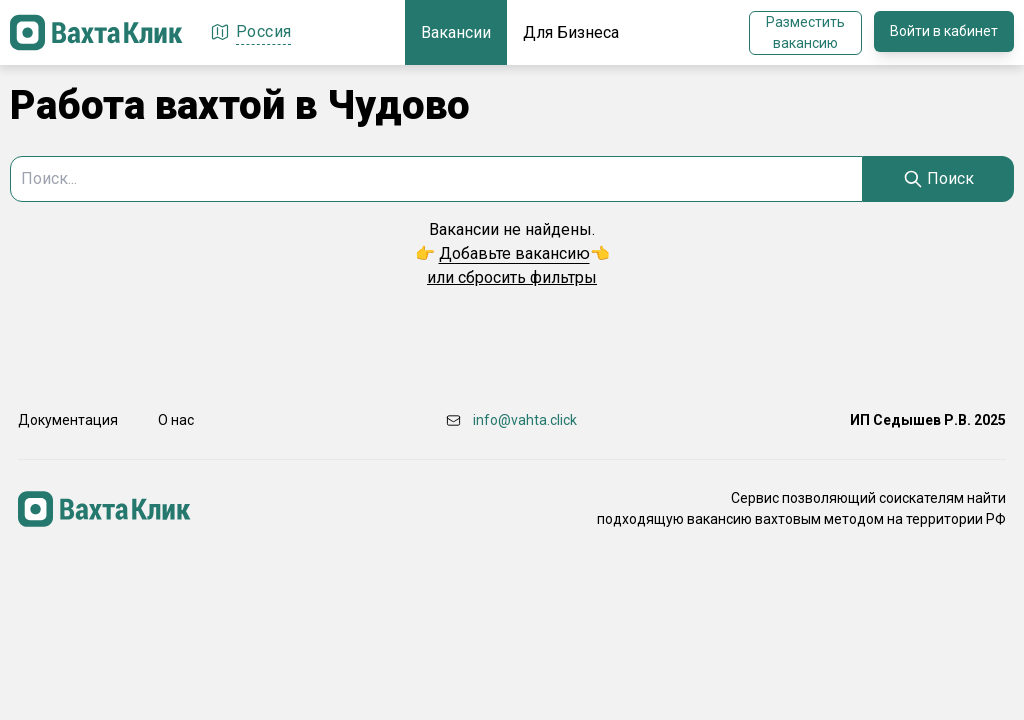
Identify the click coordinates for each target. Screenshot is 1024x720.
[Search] (938, 179)
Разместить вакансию (805, 32)
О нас (176, 420)
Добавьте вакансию (514, 253)
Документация (68, 420)
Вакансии (456, 32)
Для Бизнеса (571, 32)
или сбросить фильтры (512, 277)
